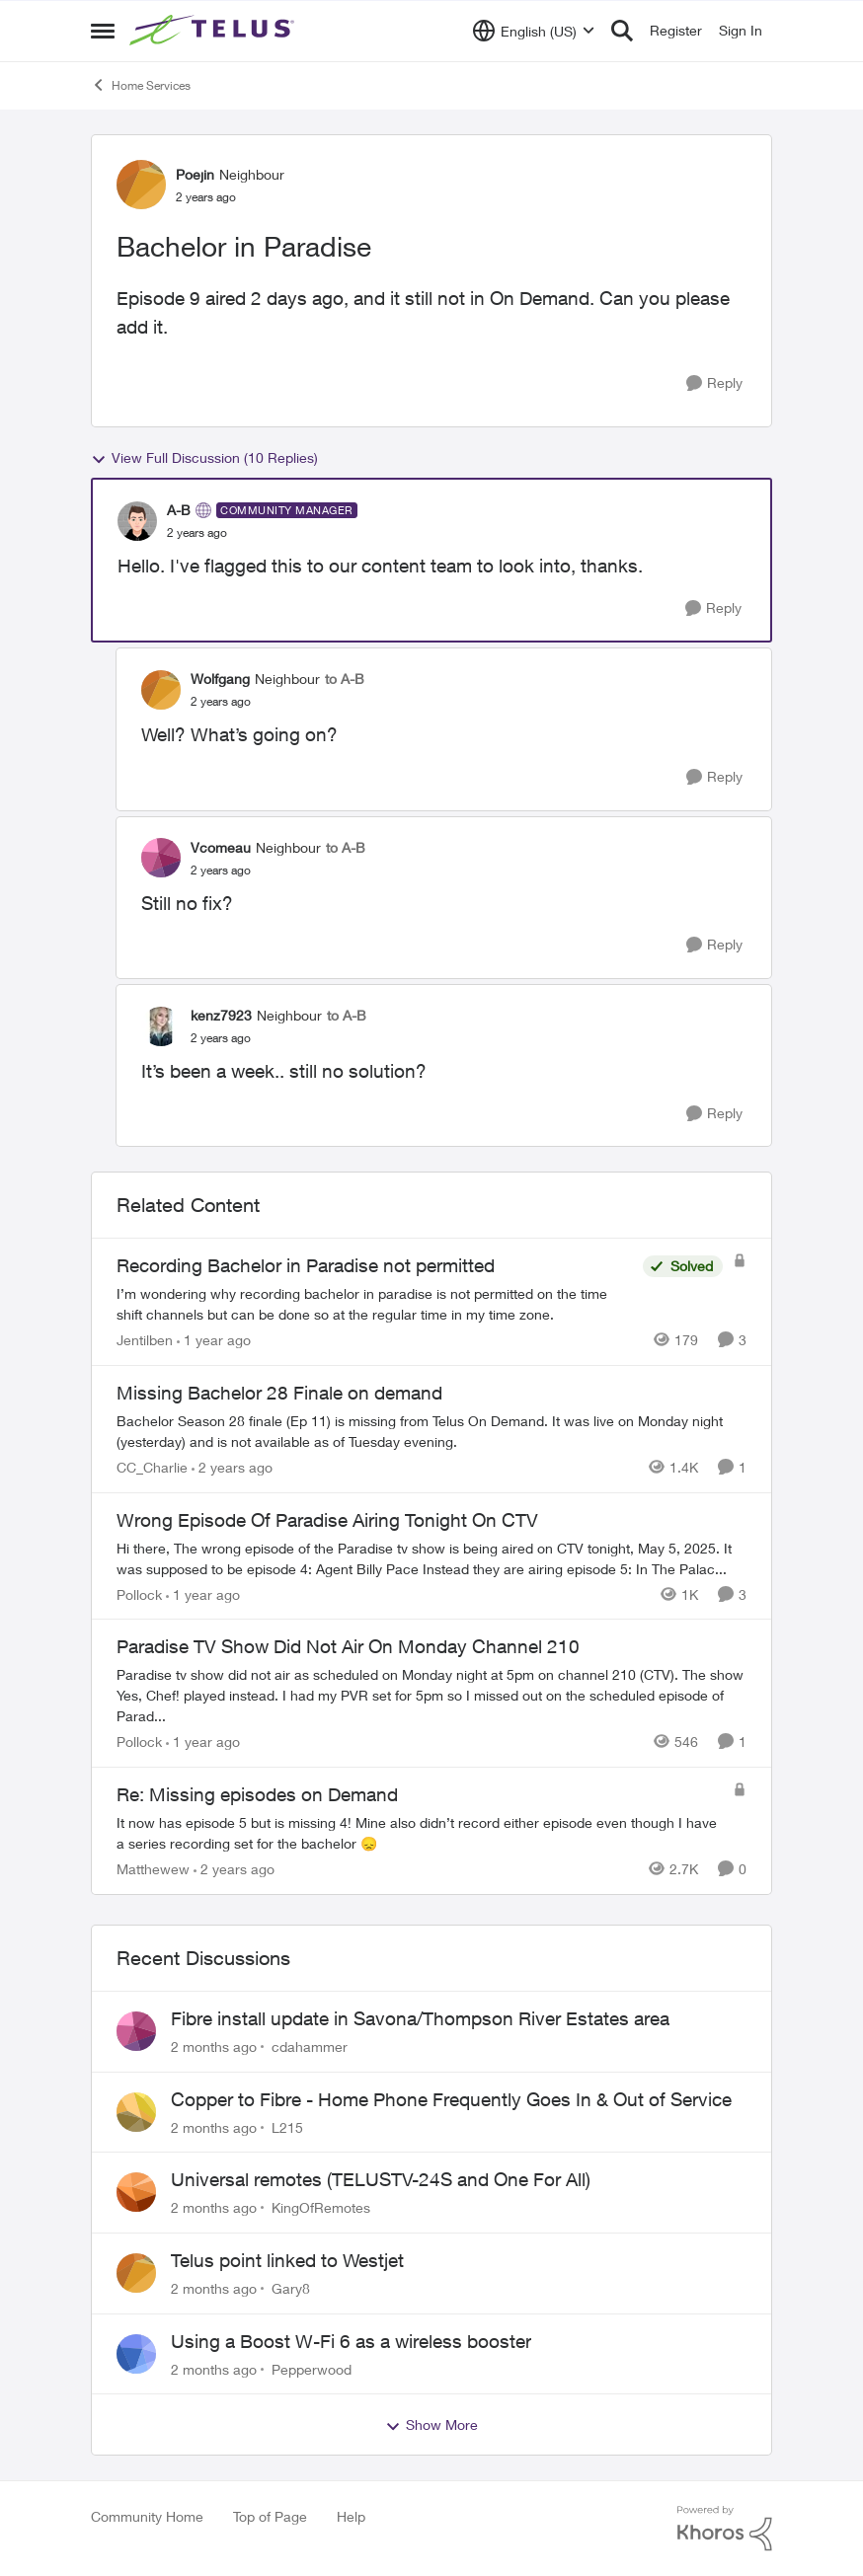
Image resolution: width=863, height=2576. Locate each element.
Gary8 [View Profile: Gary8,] (291, 2288)
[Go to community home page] (214, 30)
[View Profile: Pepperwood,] (136, 2354)
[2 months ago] (214, 2046)
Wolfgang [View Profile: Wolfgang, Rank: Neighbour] (220, 678)
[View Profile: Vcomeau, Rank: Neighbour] (161, 857)
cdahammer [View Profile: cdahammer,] (310, 2046)
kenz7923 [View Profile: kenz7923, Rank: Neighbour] (221, 1015)
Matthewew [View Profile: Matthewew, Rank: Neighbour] (153, 1868)
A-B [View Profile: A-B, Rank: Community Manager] (179, 509)
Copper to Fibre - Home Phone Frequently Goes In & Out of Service (451, 2099)
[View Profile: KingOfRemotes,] (136, 2192)
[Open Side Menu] (102, 30)
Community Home (147, 2516)
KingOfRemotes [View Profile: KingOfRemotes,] (321, 2207)
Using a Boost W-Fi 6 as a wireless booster (351, 2341)
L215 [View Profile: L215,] (287, 2126)
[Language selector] (533, 30)
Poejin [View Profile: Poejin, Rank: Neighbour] (195, 174)
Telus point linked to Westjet (287, 2260)
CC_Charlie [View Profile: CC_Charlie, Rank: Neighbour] (152, 1467)
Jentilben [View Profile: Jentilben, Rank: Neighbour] (145, 1339)
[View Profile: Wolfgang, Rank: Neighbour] (161, 690)
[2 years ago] (232, 1467)
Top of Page (270, 2516)
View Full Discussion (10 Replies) (204, 458)
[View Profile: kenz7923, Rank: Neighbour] (161, 1026)
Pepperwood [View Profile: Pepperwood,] (312, 2368)
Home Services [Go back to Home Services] (141, 85)
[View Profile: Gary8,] (136, 2273)
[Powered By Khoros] (724, 2528)
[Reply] (714, 383)
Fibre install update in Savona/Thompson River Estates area (420, 2018)
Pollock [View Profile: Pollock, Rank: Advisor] (139, 1593)
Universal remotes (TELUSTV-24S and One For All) (380, 2179)
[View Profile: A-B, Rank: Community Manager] (137, 521)
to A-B (344, 678)
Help (351, 2516)
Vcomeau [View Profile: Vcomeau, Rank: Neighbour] (221, 847)
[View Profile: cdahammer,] (136, 2031)
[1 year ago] (214, 1339)
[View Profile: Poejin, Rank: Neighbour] (141, 184)
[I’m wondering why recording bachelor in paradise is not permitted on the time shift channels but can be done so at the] (375, 1304)
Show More (431, 2425)
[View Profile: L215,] (136, 2112)
